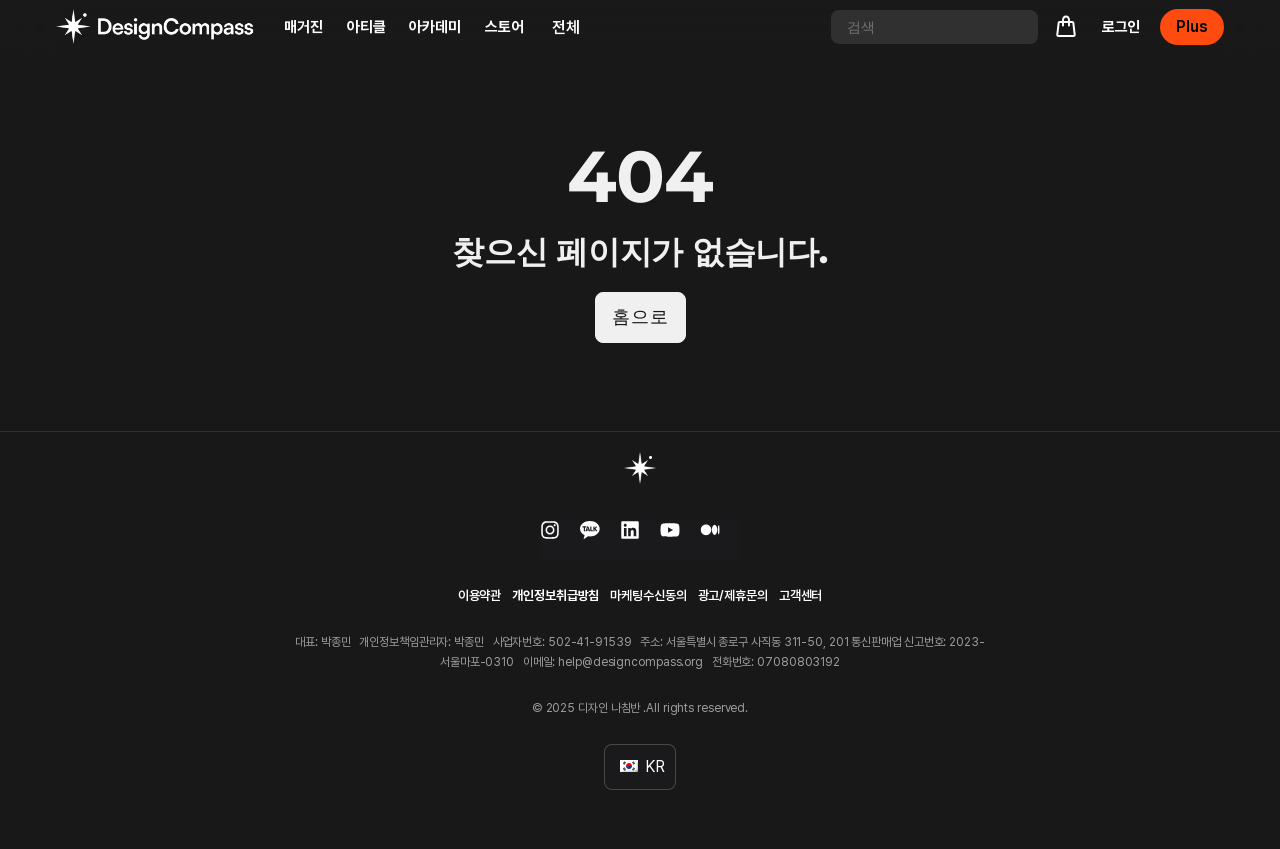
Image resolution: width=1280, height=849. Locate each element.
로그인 (1121, 27)
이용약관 (480, 595)
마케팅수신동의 (648, 595)
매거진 (303, 27)
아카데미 (435, 27)
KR (642, 766)
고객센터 (801, 595)
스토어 (504, 27)
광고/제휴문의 (733, 595)
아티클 (366, 27)
